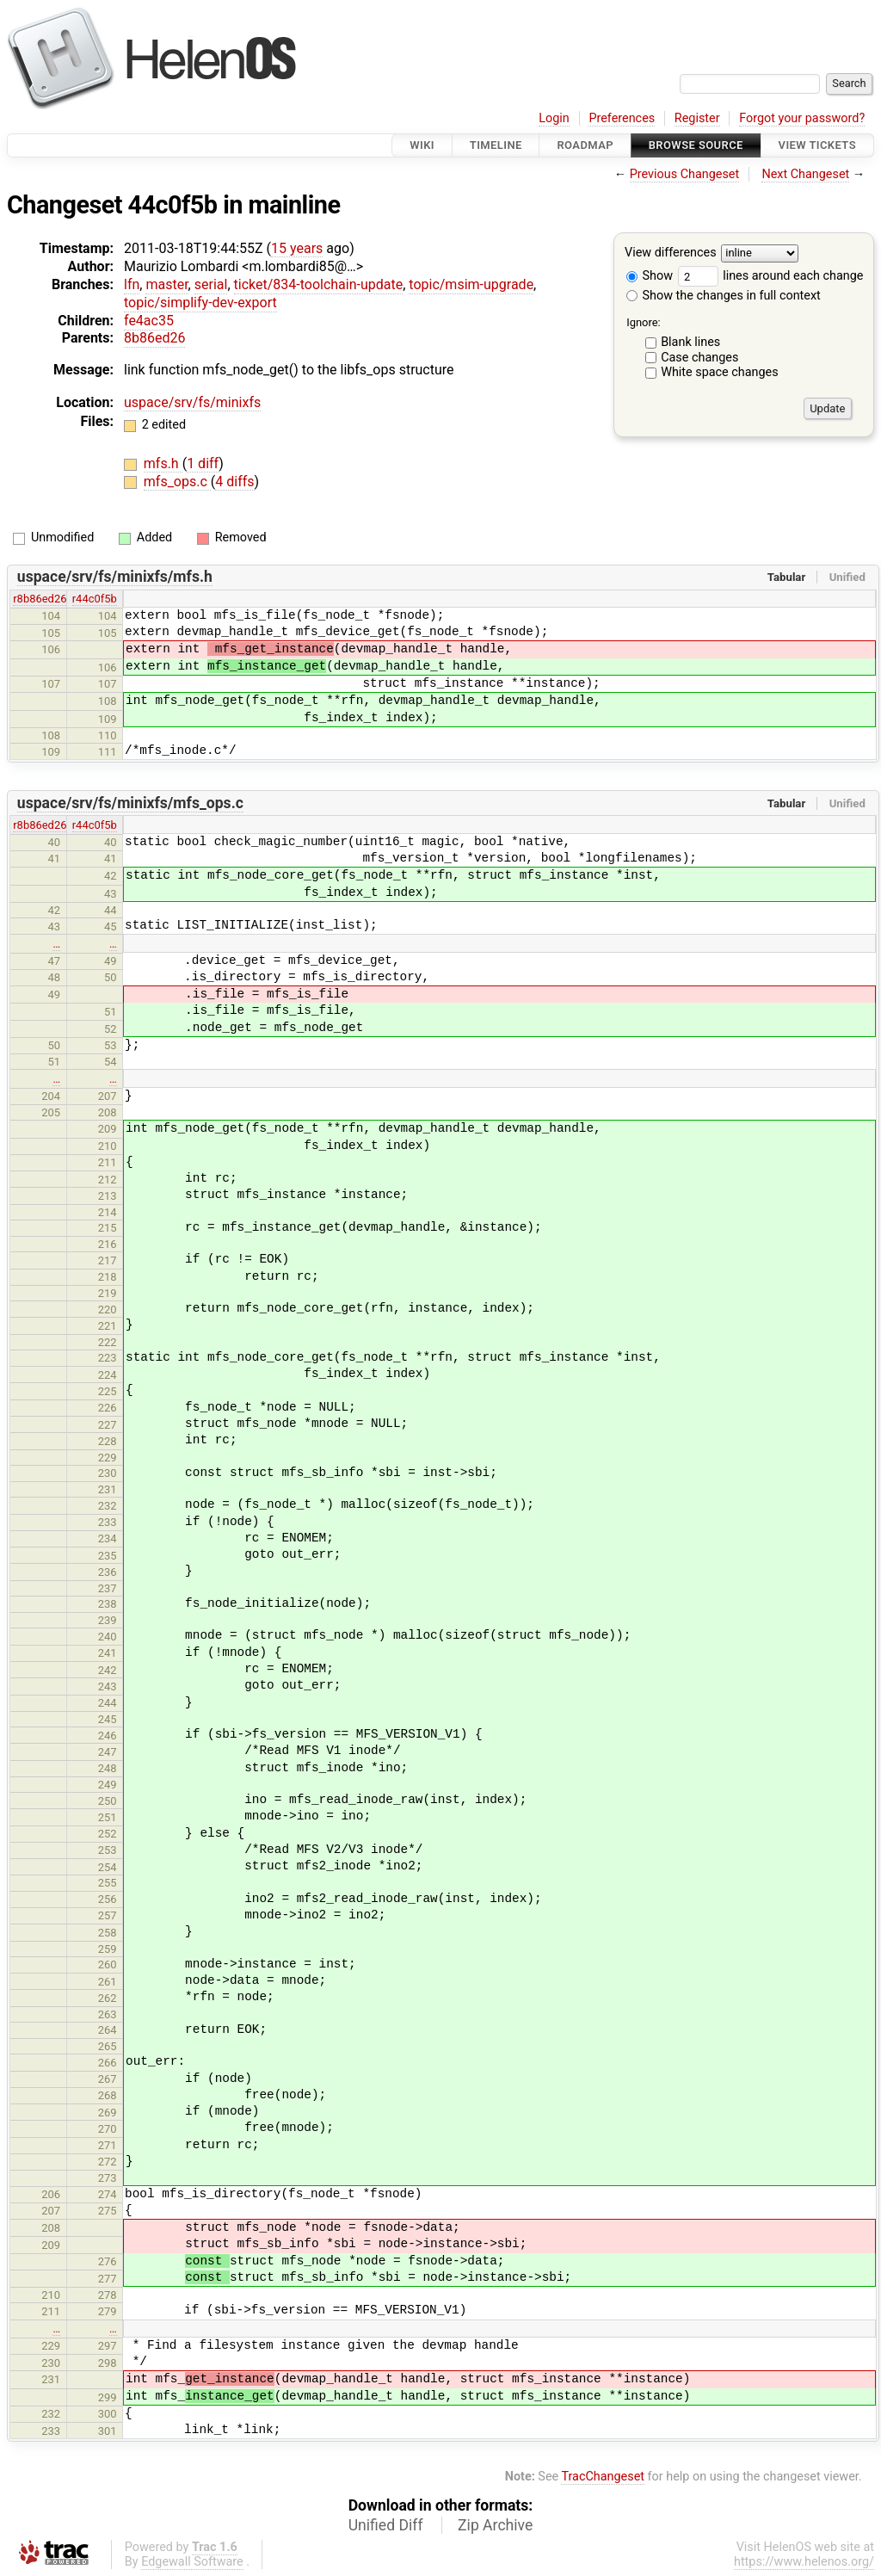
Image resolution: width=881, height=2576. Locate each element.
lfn (131, 284)
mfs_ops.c (177, 481)
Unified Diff (385, 2525)
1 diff (203, 463)
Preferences (621, 118)
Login (554, 118)
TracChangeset (602, 2476)
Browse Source (696, 145)
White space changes (720, 372)
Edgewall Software (192, 2561)
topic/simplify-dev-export (200, 302)
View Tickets (817, 145)
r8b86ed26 (39, 598)
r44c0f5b (94, 598)
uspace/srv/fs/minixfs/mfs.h (115, 576)
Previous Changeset (685, 174)
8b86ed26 (154, 338)
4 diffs (234, 481)
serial (211, 284)
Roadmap (585, 145)
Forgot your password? (802, 118)
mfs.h (163, 463)
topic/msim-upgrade (471, 284)
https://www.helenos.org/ (804, 2561)
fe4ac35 (149, 320)
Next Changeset (805, 174)
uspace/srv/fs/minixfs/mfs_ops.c (130, 803)
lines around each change (771, 276)
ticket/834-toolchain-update (319, 284)
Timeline (496, 145)
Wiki (422, 145)
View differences (671, 253)
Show (649, 276)
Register (697, 118)
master (166, 284)
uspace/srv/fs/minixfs (192, 402)
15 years (297, 248)
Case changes (699, 357)
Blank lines (690, 342)
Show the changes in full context (723, 295)
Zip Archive (495, 2525)
